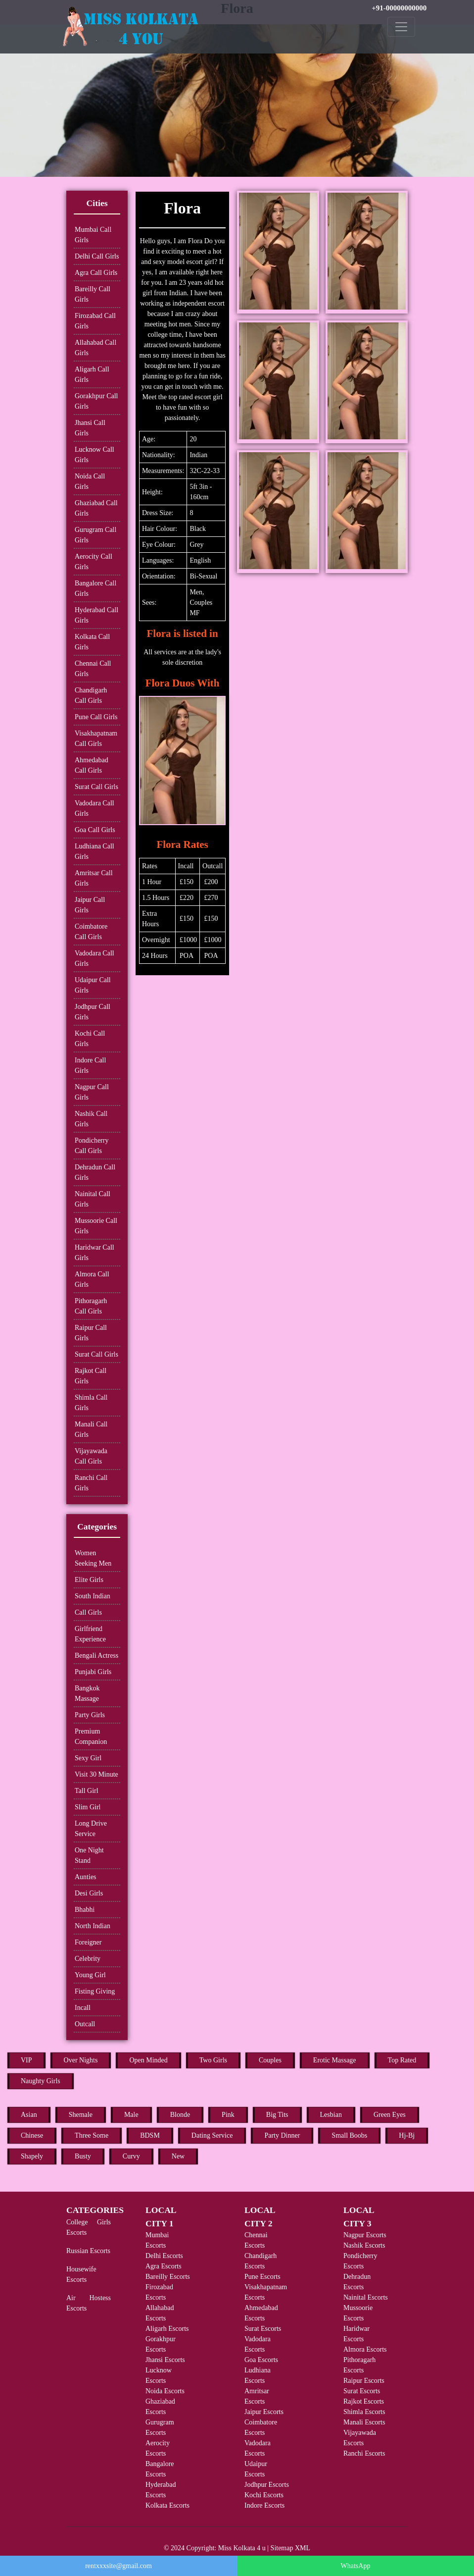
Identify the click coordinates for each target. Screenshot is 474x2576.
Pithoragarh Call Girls (91, 1306)
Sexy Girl (88, 1758)
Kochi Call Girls (90, 1039)
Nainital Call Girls (92, 1199)
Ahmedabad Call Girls (91, 765)
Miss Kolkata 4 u (242, 2548)
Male (131, 2114)
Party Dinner (282, 2135)
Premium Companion (91, 1736)
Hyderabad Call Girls (96, 615)
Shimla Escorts (364, 2412)
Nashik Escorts (364, 2245)
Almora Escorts (364, 2349)
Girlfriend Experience (90, 1634)
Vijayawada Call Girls (91, 1456)
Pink (228, 2114)
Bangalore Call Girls (95, 588)
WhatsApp (356, 2566)
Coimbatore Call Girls (91, 932)
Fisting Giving (95, 1991)
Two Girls (213, 2060)
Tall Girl (86, 1790)
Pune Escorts (262, 2276)
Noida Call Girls (90, 481)
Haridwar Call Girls (94, 1253)
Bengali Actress (96, 1655)
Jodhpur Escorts (266, 2484)
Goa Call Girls (95, 830)
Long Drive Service (91, 1829)
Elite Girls (89, 1579)
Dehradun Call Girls (95, 1172)
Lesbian (331, 2114)
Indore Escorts (264, 2505)
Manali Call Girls (91, 1429)
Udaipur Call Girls (93, 985)
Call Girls (88, 1612)
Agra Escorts (163, 2266)
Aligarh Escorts (167, 2328)
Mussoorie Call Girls (96, 1226)
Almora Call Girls (92, 1279)
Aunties (85, 1877)
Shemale (81, 2114)
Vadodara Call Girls (94, 808)
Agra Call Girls (96, 272)
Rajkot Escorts (363, 2401)
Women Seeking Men (93, 1558)
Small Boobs (349, 2135)
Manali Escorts (364, 2422)
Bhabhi (85, 1909)
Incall (83, 2007)
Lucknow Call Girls (94, 455)
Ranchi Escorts (364, 2453)
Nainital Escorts (365, 2297)
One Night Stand (89, 1855)
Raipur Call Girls (91, 1333)
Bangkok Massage (87, 1693)
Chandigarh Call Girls (91, 695)
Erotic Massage (334, 2060)
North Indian (92, 1926)
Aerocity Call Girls (93, 562)
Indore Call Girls (90, 1065)
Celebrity (87, 1958)
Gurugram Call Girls (95, 535)
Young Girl (90, 1975)
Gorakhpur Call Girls (96, 401)
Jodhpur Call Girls (92, 1012)
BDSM (150, 2135)
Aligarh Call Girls (92, 374)
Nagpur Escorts (364, 2235)
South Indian (92, 1596)
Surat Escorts (262, 2328)
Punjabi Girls (93, 1672)
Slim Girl (88, 1807)
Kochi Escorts (264, 2495)
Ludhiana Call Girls (94, 851)
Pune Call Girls (96, 717)
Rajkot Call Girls (90, 1376)
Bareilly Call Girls (92, 294)
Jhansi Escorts (165, 2360)
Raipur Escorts (363, 2380)
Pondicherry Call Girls (91, 1146)
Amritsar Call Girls (94, 878)
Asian (29, 2114)
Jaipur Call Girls (90, 905)
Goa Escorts (261, 2360)
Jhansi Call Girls (90, 428)
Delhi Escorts (164, 2256)
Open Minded (148, 2060)
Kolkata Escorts (167, 2505)
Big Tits (277, 2114)
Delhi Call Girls (97, 256)
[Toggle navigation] (401, 27)
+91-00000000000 (399, 8)
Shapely (32, 2156)
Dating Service (212, 2135)
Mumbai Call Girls (93, 235)
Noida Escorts (165, 2391)
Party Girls (90, 1715)
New (178, 2156)
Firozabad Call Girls (95, 321)
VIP (26, 2060)
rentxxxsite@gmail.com (118, 2566)
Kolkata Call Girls (92, 642)
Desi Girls (89, 1893)
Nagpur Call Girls (92, 1092)
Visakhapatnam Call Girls (96, 738)
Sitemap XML (291, 2548)
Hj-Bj (407, 2135)
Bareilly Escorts (167, 2276)
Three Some (91, 2135)
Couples (270, 2060)
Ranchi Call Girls (91, 1483)
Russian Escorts (88, 2251)
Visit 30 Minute (96, 1774)
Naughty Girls (40, 2081)
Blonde (180, 2114)
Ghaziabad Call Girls (96, 508)
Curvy (131, 2156)
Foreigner (88, 1942)
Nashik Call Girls (91, 1119)
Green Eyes (390, 2114)
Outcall (85, 2024)
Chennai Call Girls (93, 669)
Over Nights (81, 2060)
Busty (83, 2156)
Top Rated (402, 2060)
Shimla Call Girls (91, 1403)
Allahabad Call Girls (95, 348)
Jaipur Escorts (264, 2412)
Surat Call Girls (96, 786)
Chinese (32, 2135)
